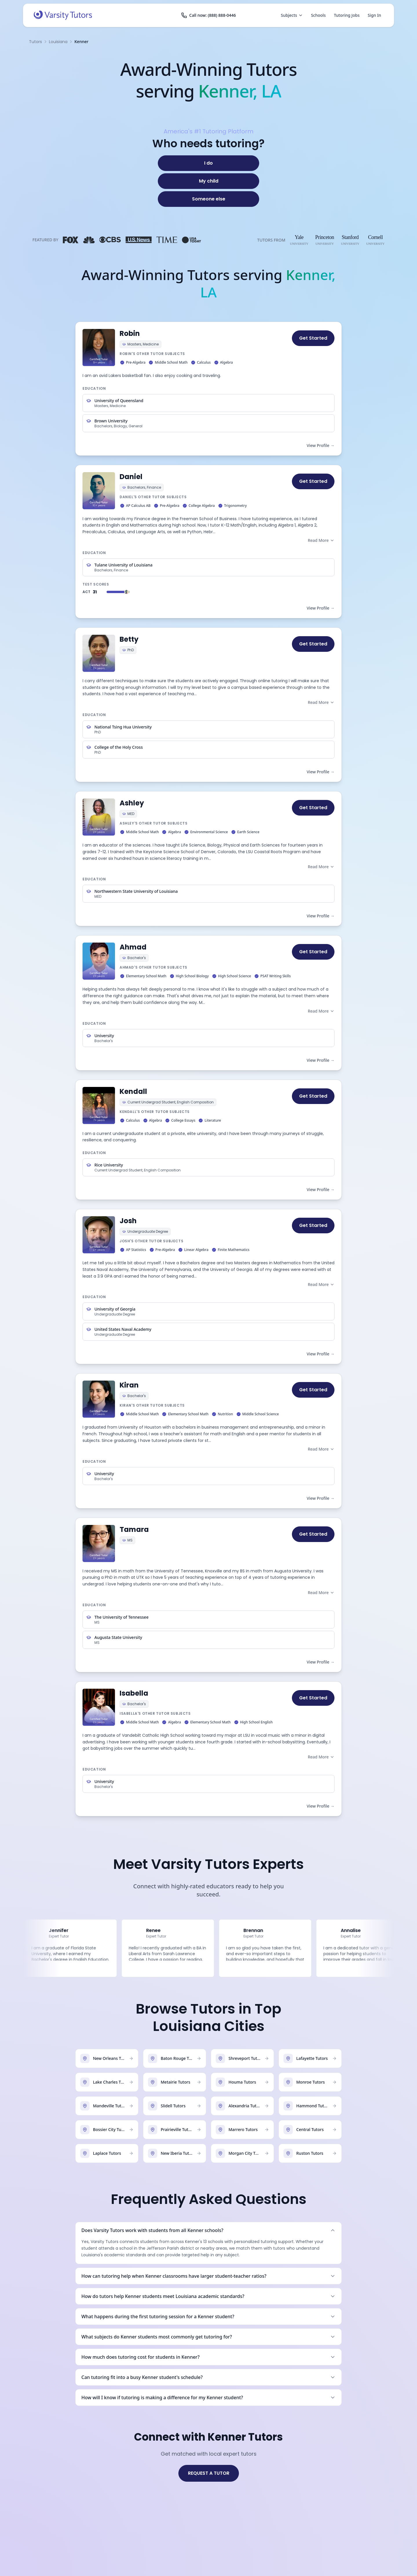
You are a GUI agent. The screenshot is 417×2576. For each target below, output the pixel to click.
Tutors (35, 42)
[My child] (208, 181)
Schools (318, 15)
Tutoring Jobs (347, 15)
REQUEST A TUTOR (208, 2473)
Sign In (374, 15)
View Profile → (320, 445)
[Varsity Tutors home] (62, 15)
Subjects (292, 15)
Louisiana (58, 42)
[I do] (208, 163)
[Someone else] (208, 199)
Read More (321, 540)
